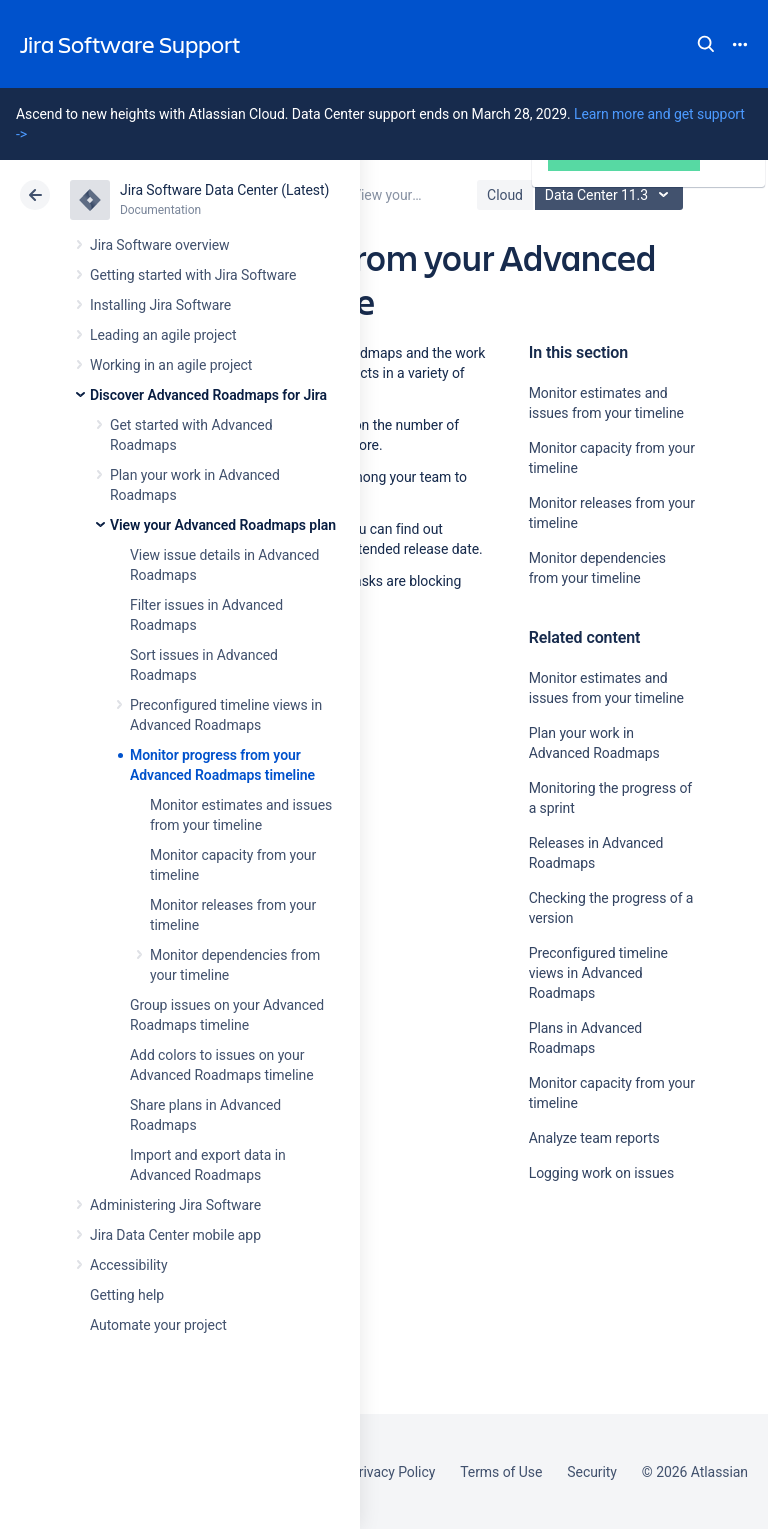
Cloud (505, 195)
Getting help (127, 1295)
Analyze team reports (594, 1138)
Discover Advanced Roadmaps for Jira (208, 395)
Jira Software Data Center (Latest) (224, 190)
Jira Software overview (160, 245)
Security (592, 1472)
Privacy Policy (392, 1472)
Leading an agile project (163, 335)
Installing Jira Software (160, 305)
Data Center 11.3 (611, 195)
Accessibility (128, 1265)
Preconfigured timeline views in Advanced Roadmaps (598, 973)
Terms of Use (501, 1472)
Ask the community (599, 1369)
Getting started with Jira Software (193, 275)
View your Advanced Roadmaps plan (223, 525)
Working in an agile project (171, 365)
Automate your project (158, 1325)
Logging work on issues (601, 1173)
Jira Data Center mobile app (175, 1235)
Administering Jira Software (175, 1205)
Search (706, 44)
